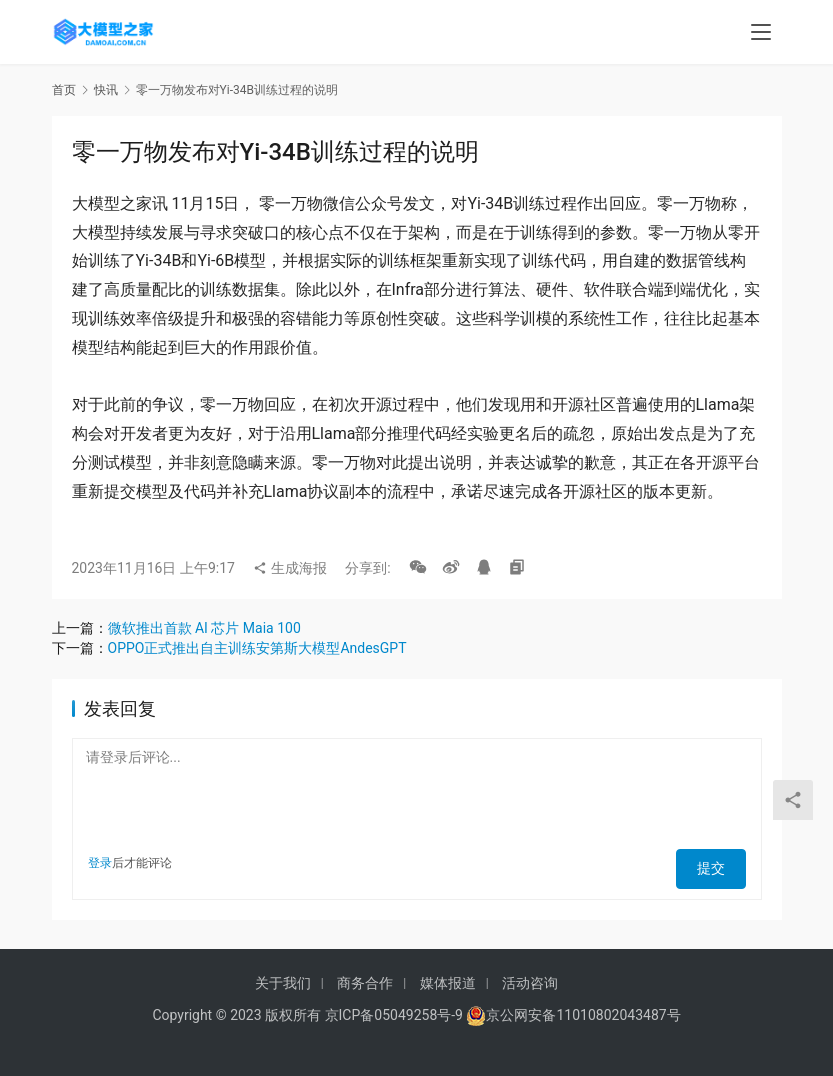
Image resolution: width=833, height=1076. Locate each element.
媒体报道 (448, 983)
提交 (718, 863)
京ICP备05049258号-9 (394, 1015)
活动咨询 (530, 983)
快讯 (106, 90)
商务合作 (365, 983)
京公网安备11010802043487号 (583, 1015)
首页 (64, 90)
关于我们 (283, 983)
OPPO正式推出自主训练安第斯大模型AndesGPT (257, 648)
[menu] (761, 32)
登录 (100, 863)
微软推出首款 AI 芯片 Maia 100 (204, 628)
